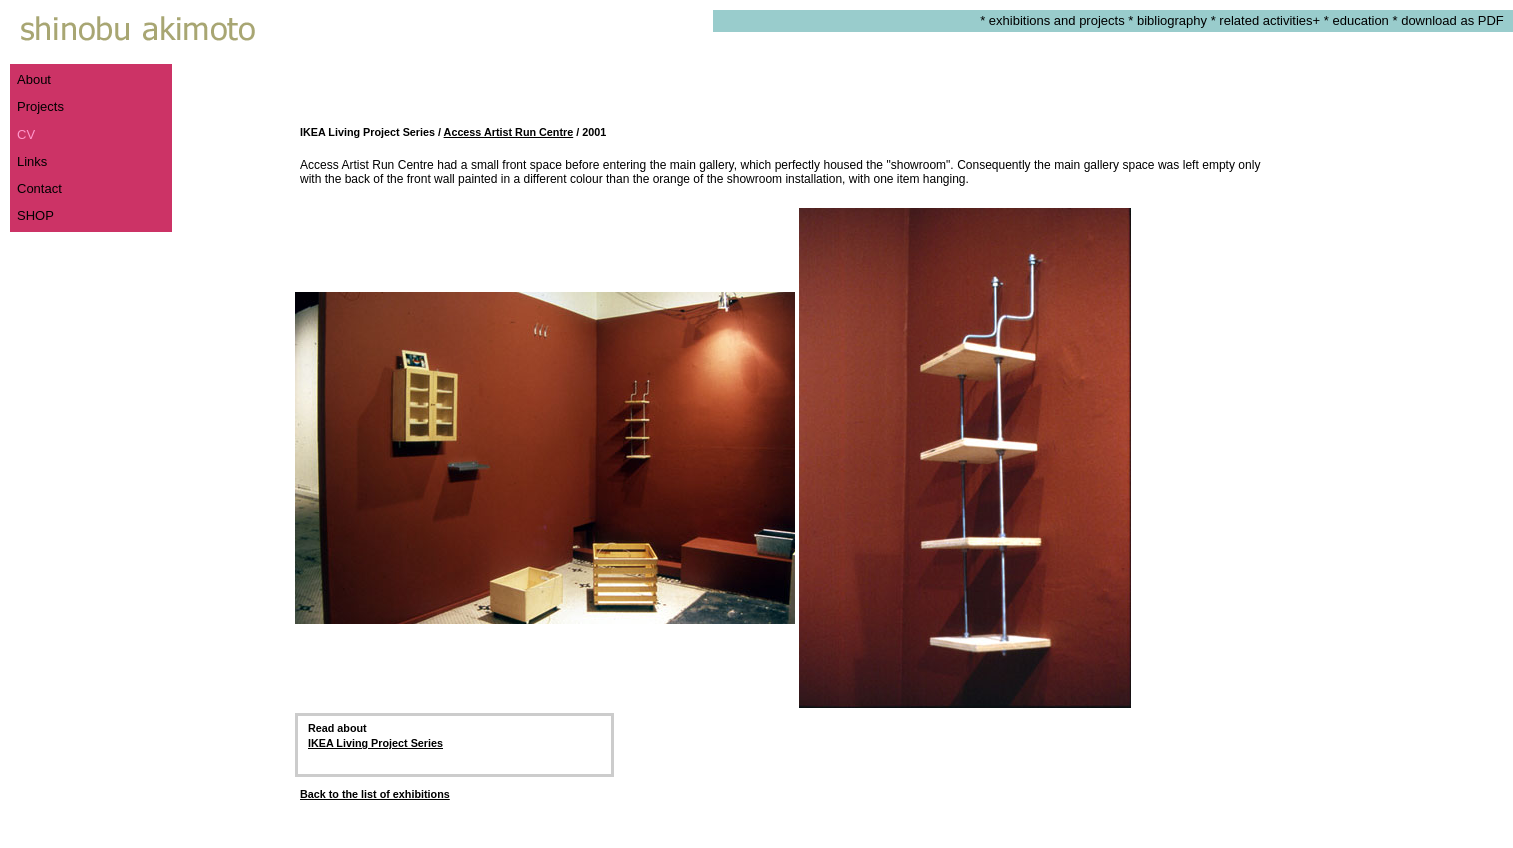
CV (26, 134)
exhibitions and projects (1057, 20)
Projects (40, 106)
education (1360, 20)
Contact (39, 188)
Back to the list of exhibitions (375, 794)
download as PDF (1456, 20)
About (34, 79)
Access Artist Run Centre (509, 132)
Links (32, 161)
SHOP (35, 215)
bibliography (1172, 20)
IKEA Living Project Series (375, 743)
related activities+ (1269, 20)
